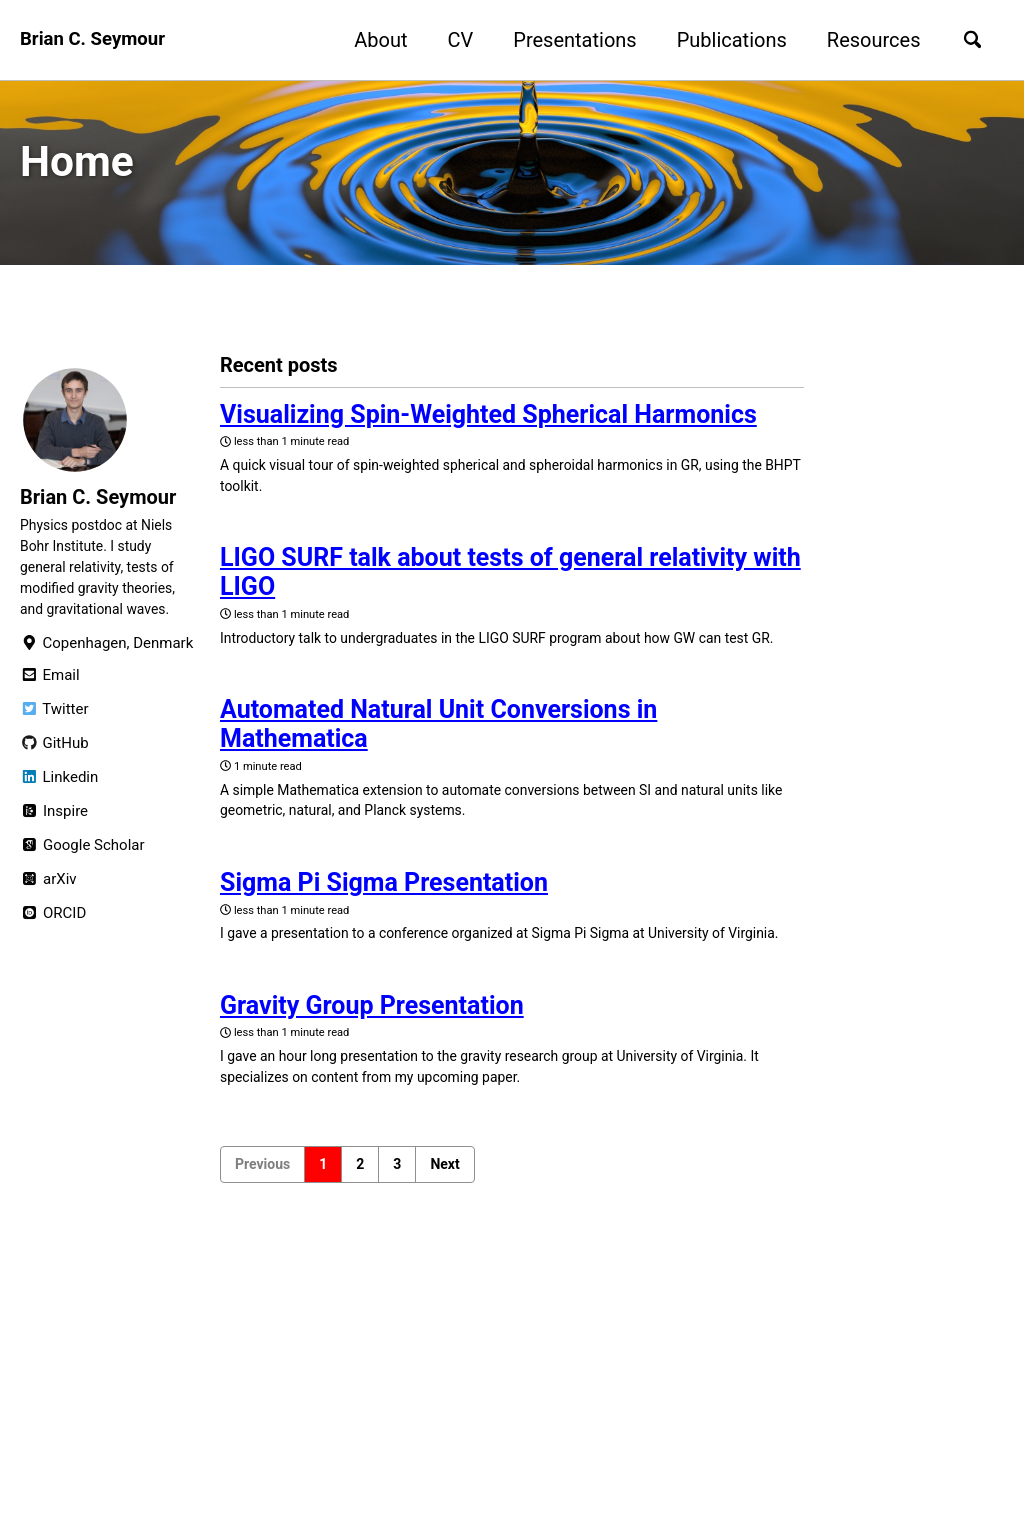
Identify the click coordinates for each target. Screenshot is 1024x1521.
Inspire (54, 840)
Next (444, 1257)
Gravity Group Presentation (372, 1091)
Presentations (566, 40)
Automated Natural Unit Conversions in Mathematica (438, 772)
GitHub (54, 772)
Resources (865, 40)
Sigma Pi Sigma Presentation (384, 939)
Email (50, 704)
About (372, 40)
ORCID (53, 942)
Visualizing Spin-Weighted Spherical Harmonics (488, 424)
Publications (723, 40)
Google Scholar (82, 874)
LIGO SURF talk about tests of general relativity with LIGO (510, 591)
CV (452, 40)
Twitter (54, 738)
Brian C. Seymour (98, 40)
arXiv (48, 908)
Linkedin (59, 806)
